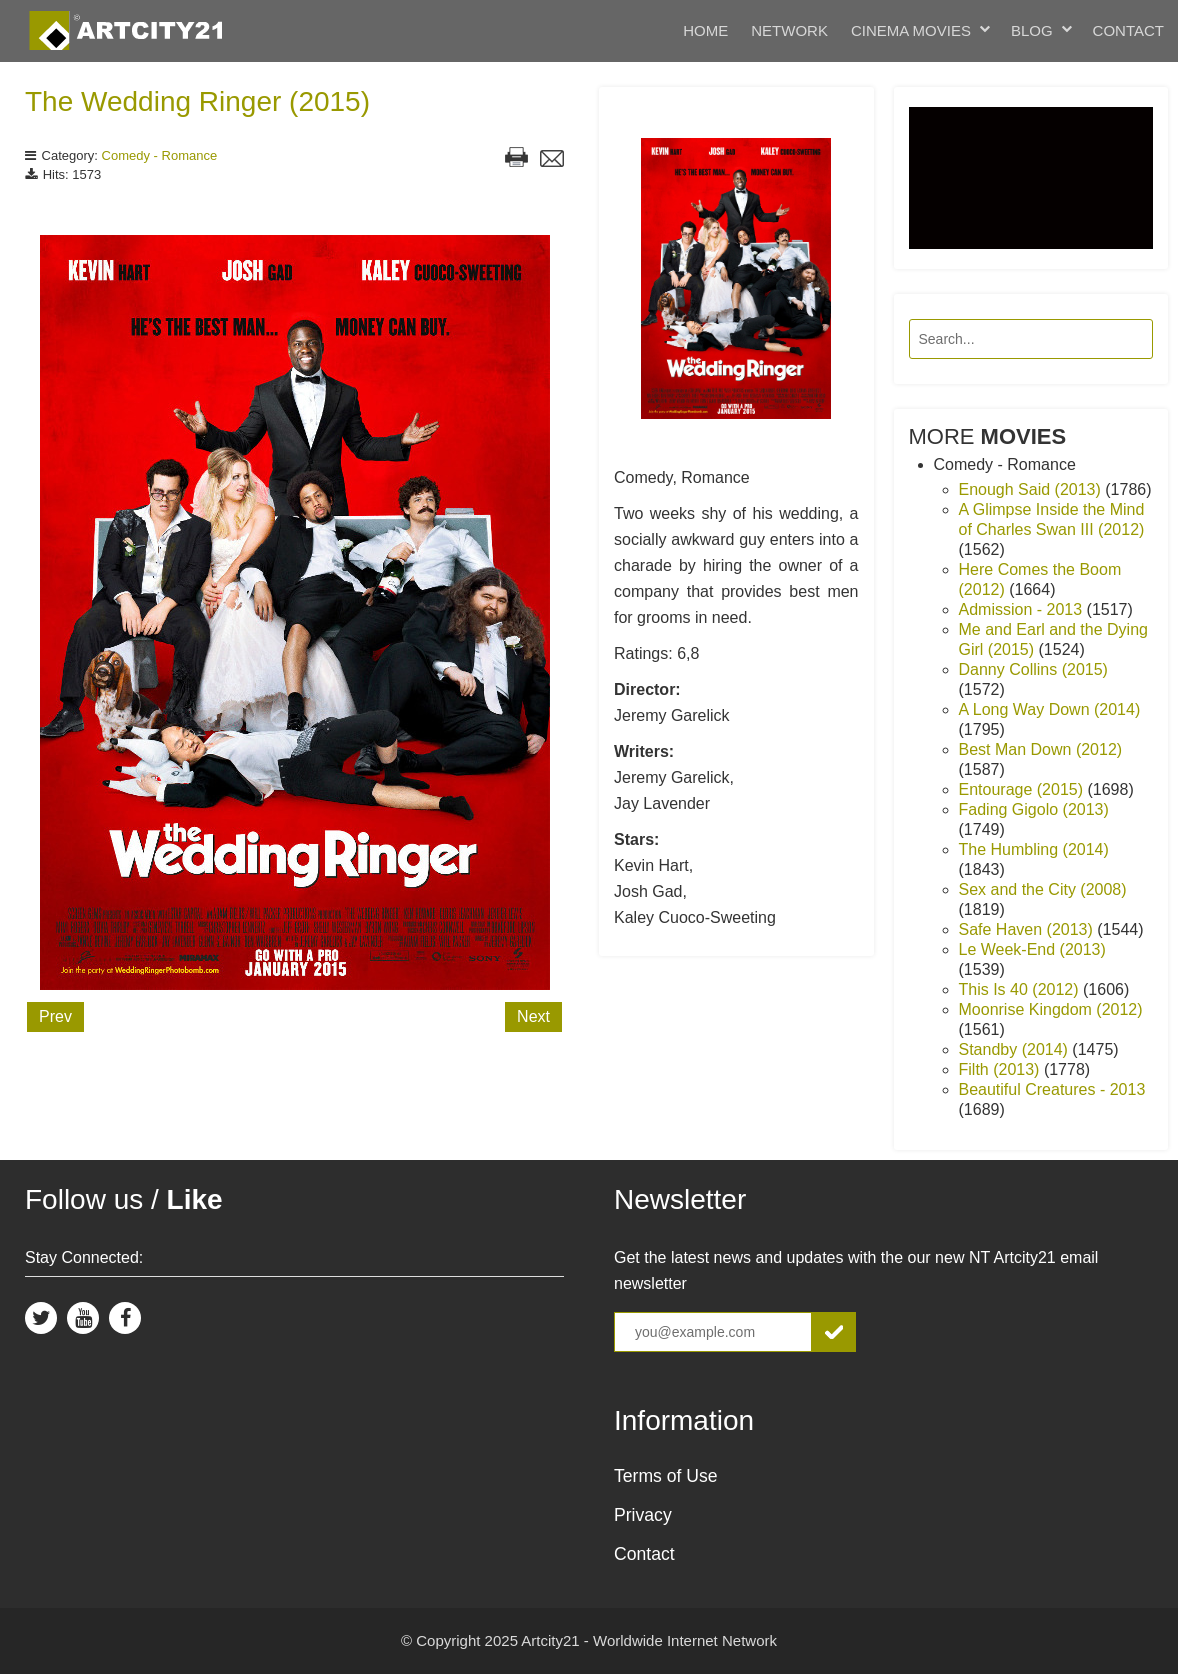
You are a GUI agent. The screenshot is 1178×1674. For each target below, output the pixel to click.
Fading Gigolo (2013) (1034, 809)
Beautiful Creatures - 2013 (1052, 1089)
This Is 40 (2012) (1021, 989)
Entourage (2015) (1023, 789)
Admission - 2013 (1023, 609)
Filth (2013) (1001, 1069)
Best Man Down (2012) (1041, 749)
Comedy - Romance (160, 155)
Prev (55, 1016)
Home (705, 30)
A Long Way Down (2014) (1050, 709)
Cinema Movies (911, 30)
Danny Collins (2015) (1033, 669)
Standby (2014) (1016, 1049)
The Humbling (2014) (1034, 849)
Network (789, 30)
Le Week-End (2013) (1032, 949)
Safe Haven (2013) (1028, 929)
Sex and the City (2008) (1043, 889)
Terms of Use (666, 1476)
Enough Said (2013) (1032, 489)
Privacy (643, 1515)
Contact (1128, 30)
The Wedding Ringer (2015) (197, 101)
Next (533, 1016)
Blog (1032, 30)
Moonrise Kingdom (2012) (1051, 1009)
